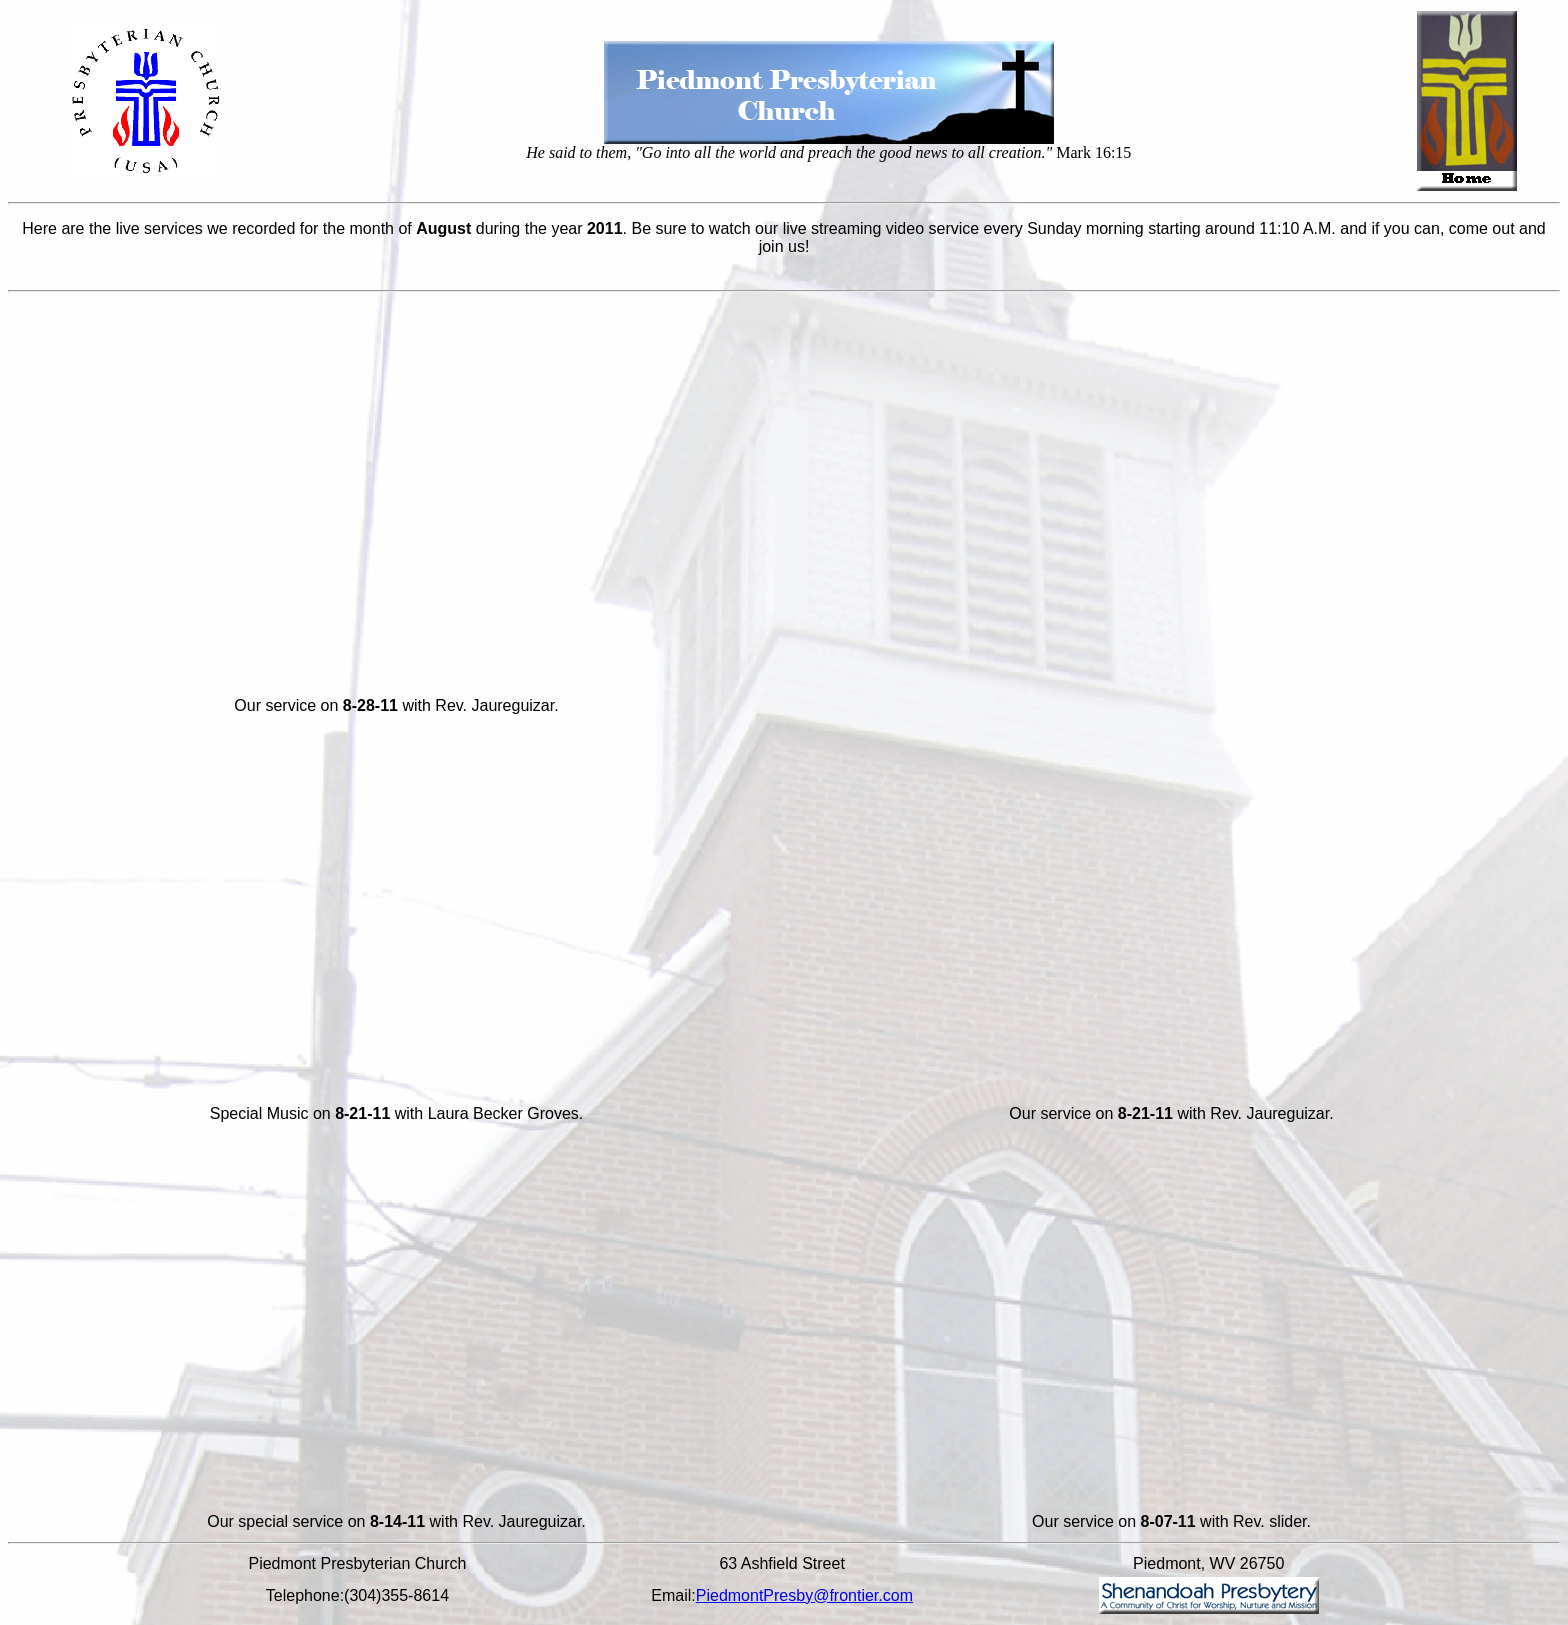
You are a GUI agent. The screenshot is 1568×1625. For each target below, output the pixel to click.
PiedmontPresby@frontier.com (804, 1595)
